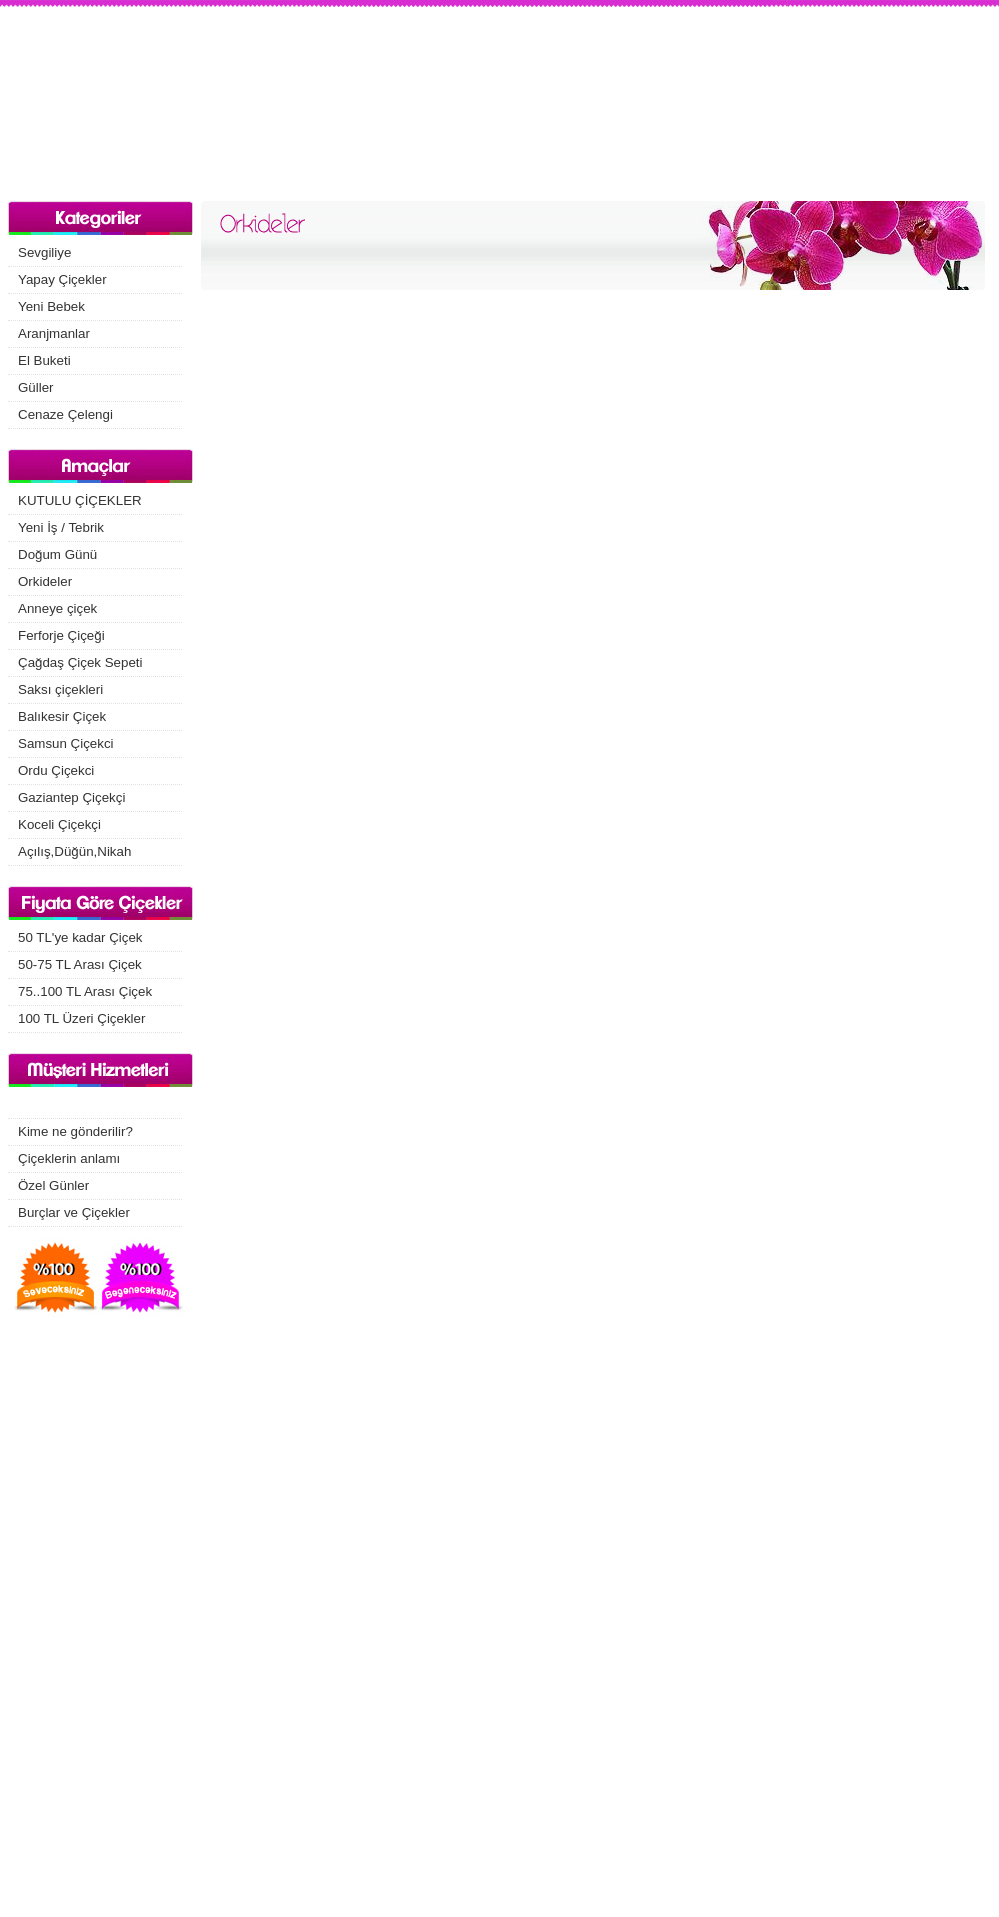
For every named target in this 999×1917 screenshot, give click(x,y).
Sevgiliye (44, 252)
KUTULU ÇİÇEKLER (80, 500)
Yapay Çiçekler (62, 279)
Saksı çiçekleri (60, 689)
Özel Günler (53, 1185)
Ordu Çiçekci (56, 770)
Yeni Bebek (51, 306)
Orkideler (45, 581)
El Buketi (44, 360)
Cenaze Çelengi (65, 414)
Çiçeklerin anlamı (69, 1158)
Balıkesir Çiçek (62, 716)
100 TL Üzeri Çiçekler (81, 1018)
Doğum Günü (57, 554)
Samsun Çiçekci (66, 743)
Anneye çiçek (57, 608)
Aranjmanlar (54, 333)
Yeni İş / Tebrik (61, 527)
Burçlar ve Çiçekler (74, 1212)
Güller (36, 387)
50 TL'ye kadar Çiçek (80, 937)
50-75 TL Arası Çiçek (80, 964)
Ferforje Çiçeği (61, 635)
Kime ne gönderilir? (75, 1131)
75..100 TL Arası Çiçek (85, 991)
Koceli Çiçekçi (59, 824)
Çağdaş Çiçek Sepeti (80, 662)
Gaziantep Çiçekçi (71, 797)
